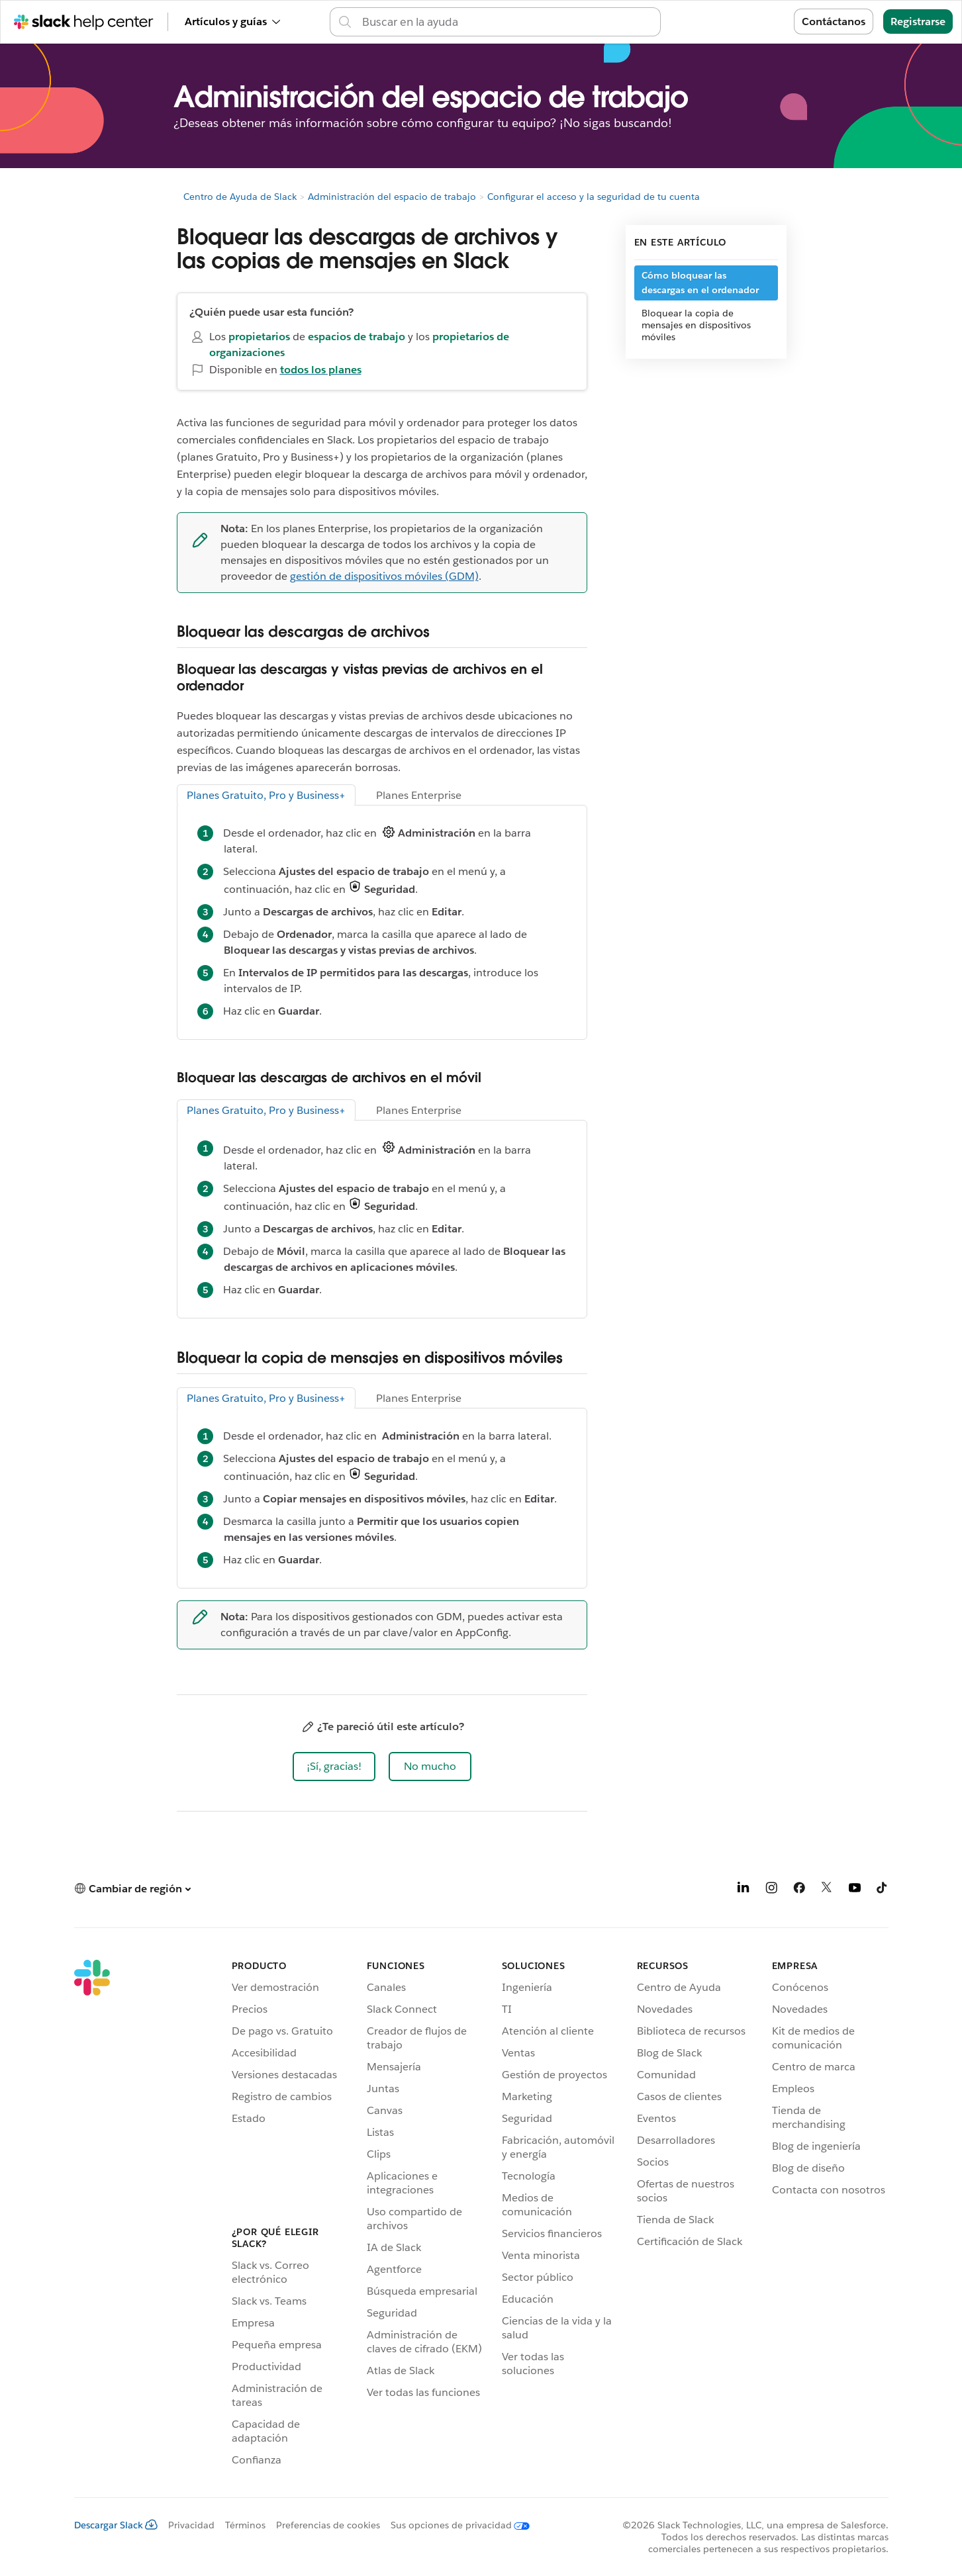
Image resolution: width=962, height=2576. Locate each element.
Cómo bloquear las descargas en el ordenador (700, 282)
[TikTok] (883, 1890)
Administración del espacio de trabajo (392, 197)
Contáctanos (833, 21)
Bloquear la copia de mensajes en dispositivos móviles (696, 325)
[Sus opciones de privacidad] (455, 2525)
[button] (334, 1766)
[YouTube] (855, 1890)
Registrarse (917, 21)
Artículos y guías (232, 21)
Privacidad (191, 2525)
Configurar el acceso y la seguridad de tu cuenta (593, 197)
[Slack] (92, 2215)
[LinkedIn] (743, 1890)
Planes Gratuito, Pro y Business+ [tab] (266, 795)
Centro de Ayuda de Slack (240, 197)
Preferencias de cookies (328, 2525)
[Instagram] (771, 1890)
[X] (827, 1890)
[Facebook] (799, 1890)
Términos (245, 2525)
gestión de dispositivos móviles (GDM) (384, 576)
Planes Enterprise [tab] (418, 795)
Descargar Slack (116, 2525)
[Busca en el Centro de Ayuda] (507, 22)
